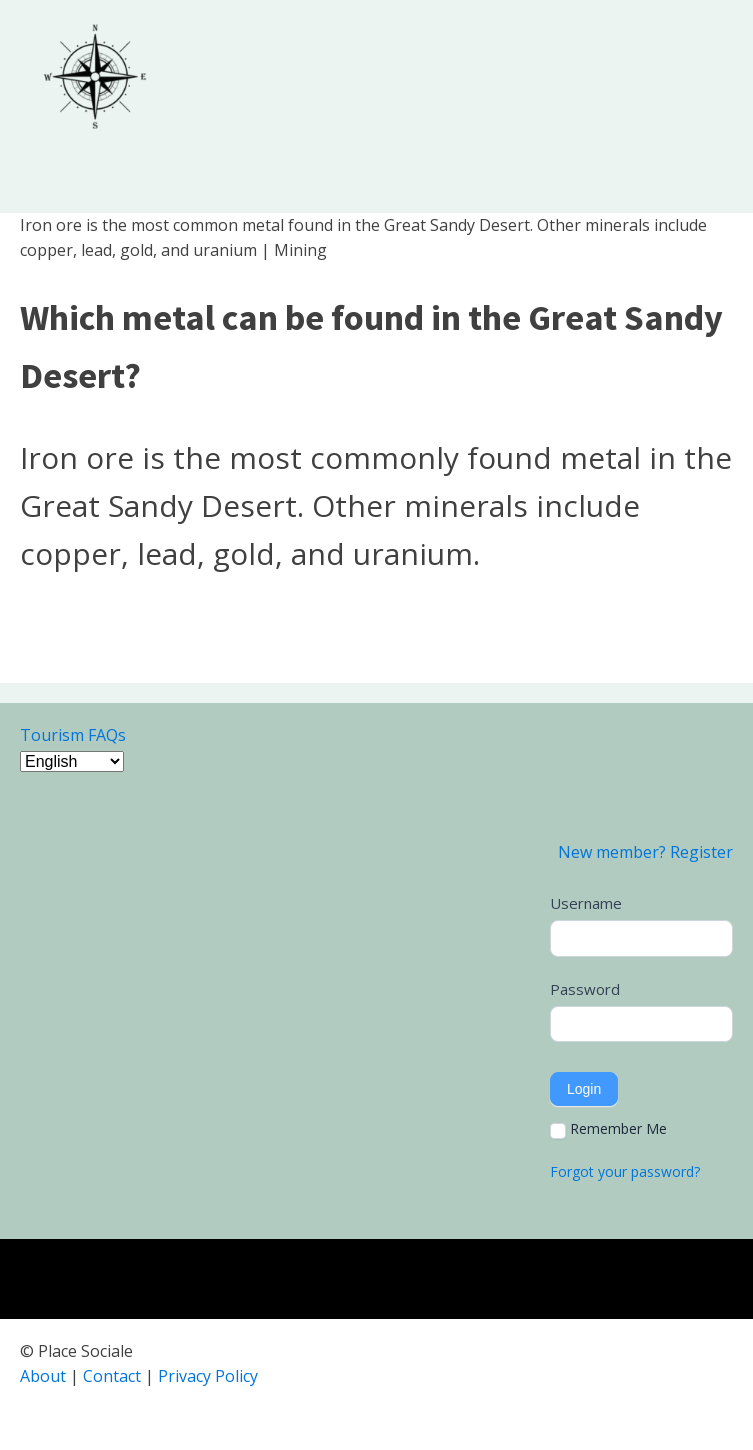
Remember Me (608, 1129)
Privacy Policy (208, 1376)
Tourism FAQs (73, 735)
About (43, 1376)
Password (585, 989)
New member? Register (645, 852)
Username (586, 903)
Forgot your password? (625, 1171)
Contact (112, 1376)
